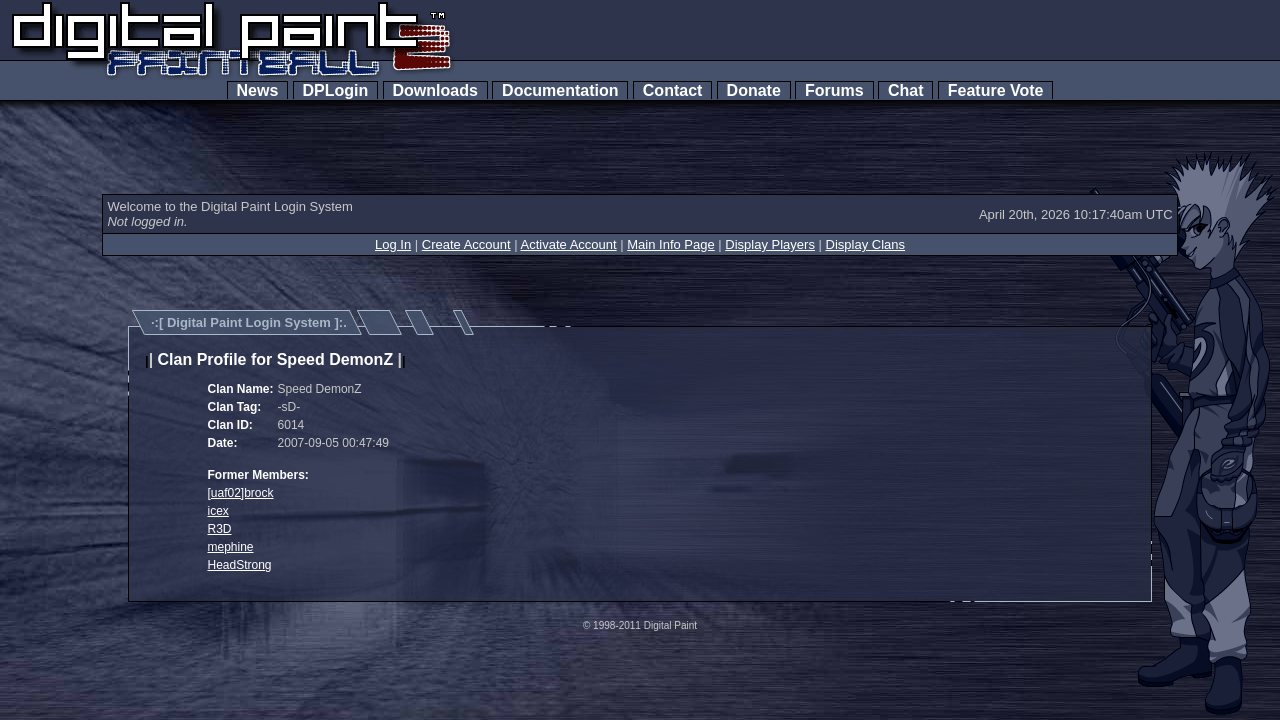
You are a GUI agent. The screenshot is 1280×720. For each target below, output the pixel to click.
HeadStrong (240, 565)
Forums (834, 90)
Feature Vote (996, 90)
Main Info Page (670, 244)
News (258, 90)
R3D (220, 529)
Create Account (466, 244)
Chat (905, 90)
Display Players (770, 244)
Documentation (560, 90)
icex (218, 511)
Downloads (435, 90)
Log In (393, 244)
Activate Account (569, 244)
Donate (754, 90)
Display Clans (865, 244)
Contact (672, 90)
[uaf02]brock (241, 493)
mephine (231, 547)
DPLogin (336, 90)
